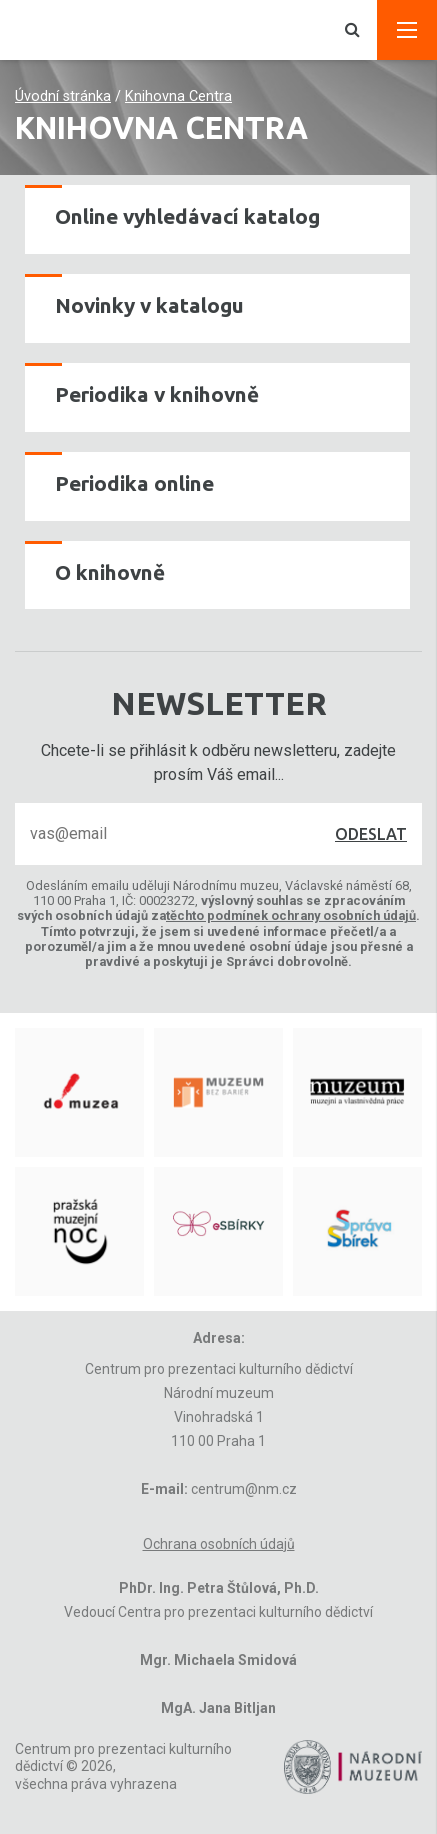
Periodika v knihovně (157, 394)
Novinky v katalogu (149, 305)
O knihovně (110, 572)
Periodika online (134, 483)
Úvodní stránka (63, 96)
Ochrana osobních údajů (219, 1544)
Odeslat (371, 834)
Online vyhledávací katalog (187, 216)
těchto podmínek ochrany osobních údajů (291, 915)
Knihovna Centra (178, 96)
